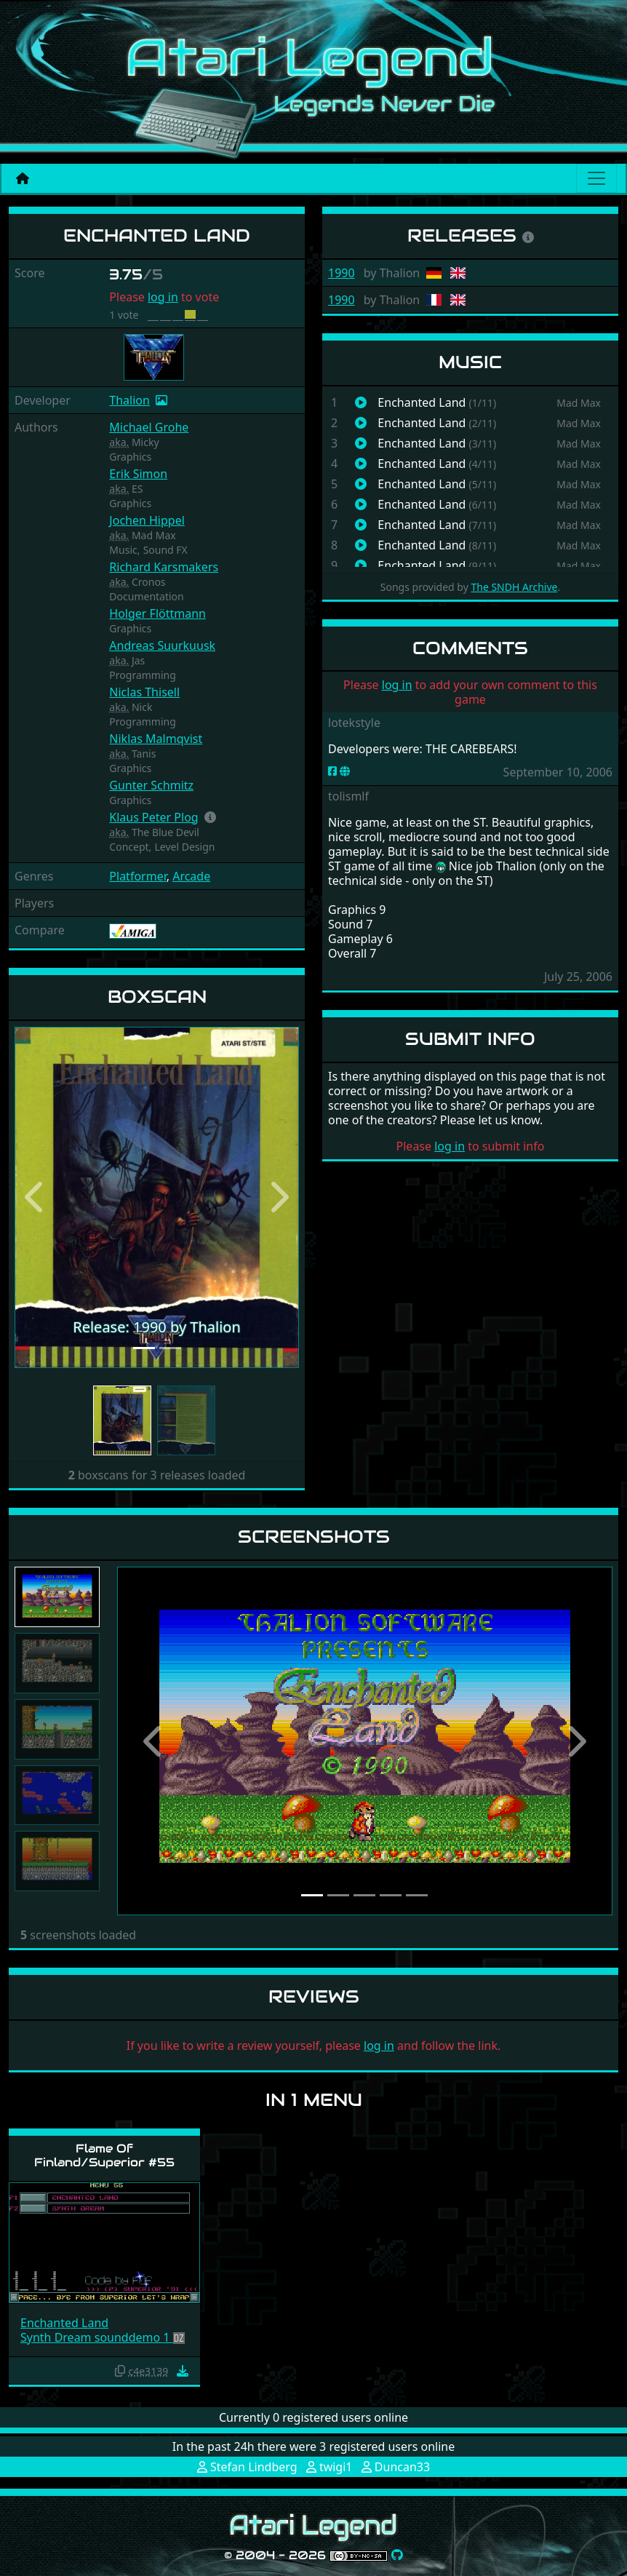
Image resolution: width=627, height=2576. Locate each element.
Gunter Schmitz (151, 785)
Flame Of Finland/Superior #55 (104, 2155)
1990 (341, 273)
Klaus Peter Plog (153, 817)
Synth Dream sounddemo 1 (96, 2337)
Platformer (137, 876)
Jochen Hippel (147, 520)
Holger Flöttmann (157, 613)
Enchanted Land (64, 2323)
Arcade (191, 876)
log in (163, 297)
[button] (210, 817)
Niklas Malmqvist (155, 739)
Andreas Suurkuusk (162, 645)
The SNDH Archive (514, 587)
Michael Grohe (148, 427)
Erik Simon (138, 474)
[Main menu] (596, 178)
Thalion (129, 400)
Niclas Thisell (144, 692)
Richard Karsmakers (163, 567)
